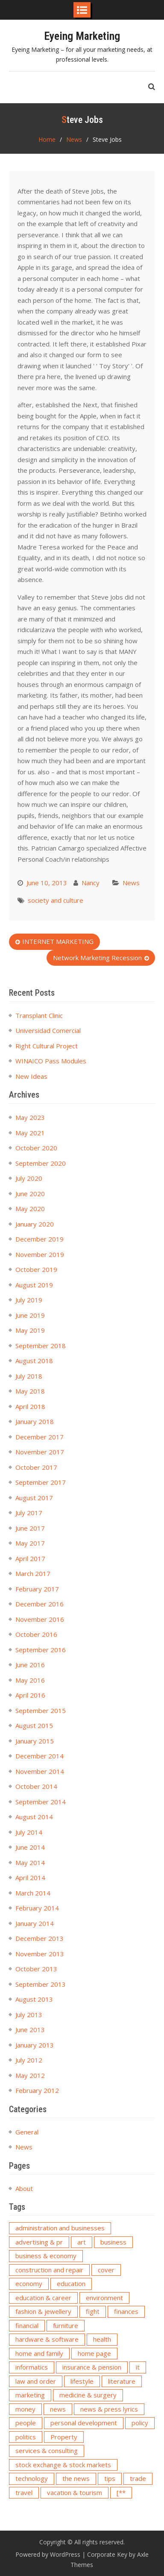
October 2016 (36, 1634)
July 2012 (28, 2060)
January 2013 (34, 2045)
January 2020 (34, 1224)
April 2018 (30, 1406)
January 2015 (34, 1741)
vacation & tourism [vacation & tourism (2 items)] (74, 2492)
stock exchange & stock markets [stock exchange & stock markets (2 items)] (63, 2464)
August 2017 (34, 1497)
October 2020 (36, 1147)
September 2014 (40, 1801)
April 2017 (30, 1558)
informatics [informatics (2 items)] (31, 2367)
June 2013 (30, 2029)
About (24, 2188)
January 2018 (34, 1421)
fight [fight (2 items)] (93, 2311)
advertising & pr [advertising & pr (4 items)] (39, 2242)
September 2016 (40, 1649)
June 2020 (30, 1193)
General (26, 2132)
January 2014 (34, 1923)
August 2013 (34, 1999)
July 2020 (28, 1178)
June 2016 (30, 1664)
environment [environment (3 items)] (104, 2297)
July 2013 (28, 2014)
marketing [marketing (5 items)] (30, 2395)
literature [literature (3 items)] (121, 2381)
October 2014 (36, 1786)
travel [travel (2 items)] (23, 2492)
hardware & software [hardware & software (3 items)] (47, 2339)
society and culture (55, 900)
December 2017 (39, 1437)
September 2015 (40, 1710)
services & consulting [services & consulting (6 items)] (46, 2450)
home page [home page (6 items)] (94, 2353)
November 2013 (39, 1953)
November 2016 (39, 1619)
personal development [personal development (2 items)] (83, 2422)
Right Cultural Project (46, 1046)
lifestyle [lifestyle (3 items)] (82, 2381)
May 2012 (30, 2075)
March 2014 (32, 1893)
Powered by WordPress (47, 2554)
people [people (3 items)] (25, 2422)
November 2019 (39, 1254)
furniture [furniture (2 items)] (65, 2325)
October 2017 (36, 1467)
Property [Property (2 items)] (63, 2437)
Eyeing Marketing (82, 36)
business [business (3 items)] (113, 2242)
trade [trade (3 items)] (138, 2478)
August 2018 (34, 1360)
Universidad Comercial (48, 1030)
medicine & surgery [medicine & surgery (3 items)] (88, 2395)
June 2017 (30, 1528)
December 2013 (39, 1938)
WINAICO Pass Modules (50, 1061)
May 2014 (30, 1862)
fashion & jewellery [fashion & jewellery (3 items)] (43, 2311)
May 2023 (30, 1117)
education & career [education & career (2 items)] (43, 2297)
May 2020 (30, 1208)
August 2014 (34, 1816)
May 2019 (30, 1330)
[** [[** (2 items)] (121, 2492)
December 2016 (39, 1604)
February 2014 (37, 1908)
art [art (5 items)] (81, 2242)
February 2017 (37, 1589)
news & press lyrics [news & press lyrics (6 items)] (109, 2409)
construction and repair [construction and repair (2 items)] (49, 2270)
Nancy (91, 882)
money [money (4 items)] (25, 2409)
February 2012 (37, 2090)
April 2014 (30, 1877)
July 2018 (28, 1376)
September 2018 (40, 1345)
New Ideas (31, 1076)
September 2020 (40, 1163)
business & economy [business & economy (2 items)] (45, 2255)
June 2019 (30, 1315)
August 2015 (34, 1725)
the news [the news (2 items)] (76, 2478)
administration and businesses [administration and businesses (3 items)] (60, 2228)
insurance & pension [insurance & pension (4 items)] (91, 2367)
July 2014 (28, 1832)
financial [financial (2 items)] (26, 2325)
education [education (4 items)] (71, 2283)
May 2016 (30, 1680)
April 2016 (30, 1695)
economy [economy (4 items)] (28, 2283)
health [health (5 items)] (102, 2339)
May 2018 (30, 1391)
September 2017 (40, 1482)
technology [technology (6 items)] (31, 2478)
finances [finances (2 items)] (126, 2311)
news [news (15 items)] (58, 2409)
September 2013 (40, 1984)
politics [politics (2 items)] (25, 2437)
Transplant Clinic (39, 1015)
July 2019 (28, 1299)
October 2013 (36, 1968)
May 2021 (30, 1132)
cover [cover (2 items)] (106, 2270)
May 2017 (30, 1543)
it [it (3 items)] (138, 2367)
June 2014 (30, 1847)
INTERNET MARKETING (58, 941)
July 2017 (28, 1512)
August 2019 (34, 1285)
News (131, 882)
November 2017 (39, 1452)
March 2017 (32, 1573)
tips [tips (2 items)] (109, 2478)
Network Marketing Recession (97, 957)
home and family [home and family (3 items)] (39, 2353)
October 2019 (36, 1269)
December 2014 (39, 1756)
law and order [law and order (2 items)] (35, 2381)
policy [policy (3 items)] (140, 2422)
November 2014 (39, 1771)
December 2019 (39, 1239)
